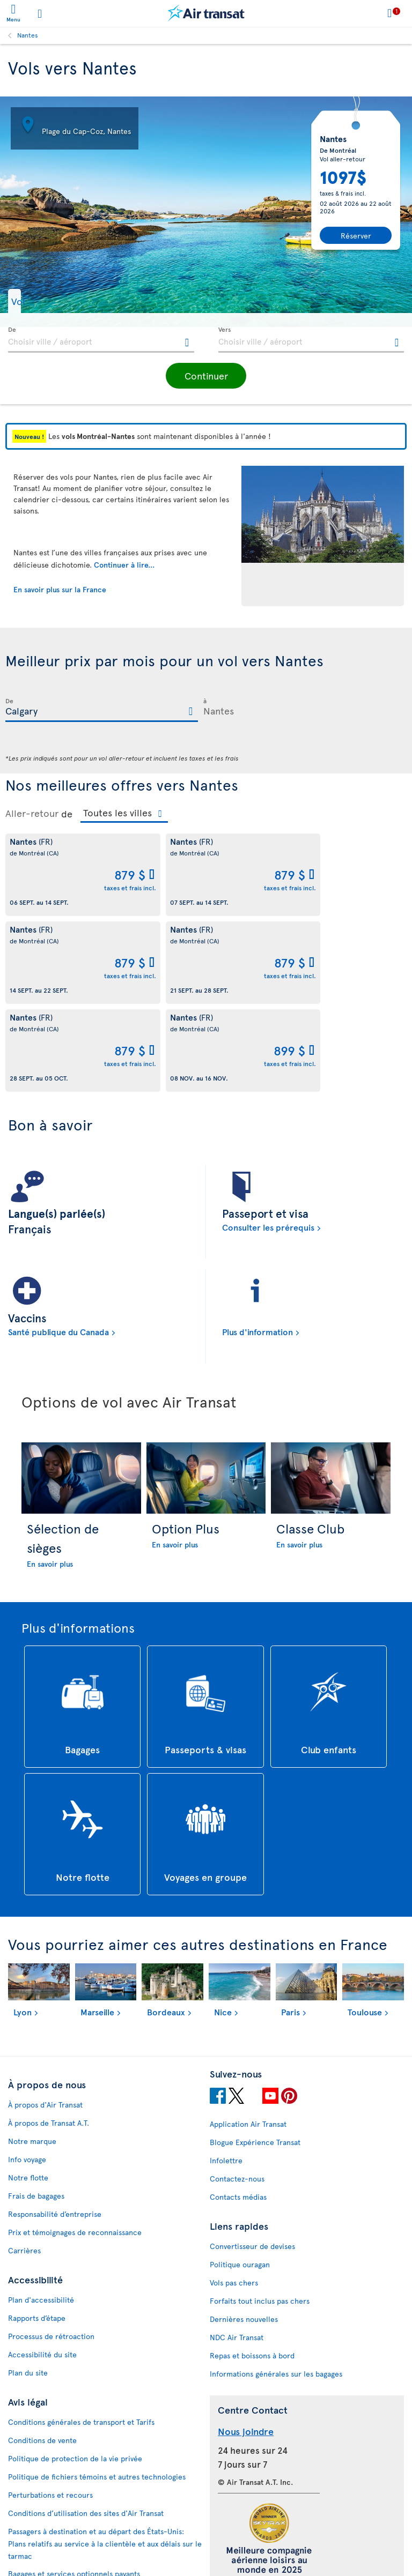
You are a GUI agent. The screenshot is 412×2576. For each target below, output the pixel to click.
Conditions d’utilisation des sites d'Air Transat (86, 2425)
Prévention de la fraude (48, 2553)
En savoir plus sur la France (59, 589)
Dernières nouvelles (244, 2231)
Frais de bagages (36, 2108)
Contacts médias (238, 2109)
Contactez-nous (237, 2091)
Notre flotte (28, 2089)
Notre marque (32, 2053)
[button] (35, 301)
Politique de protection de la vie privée (75, 2370)
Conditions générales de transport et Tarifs (81, 2334)
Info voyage (27, 2071)
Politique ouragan (240, 2176)
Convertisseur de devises (252, 2158)
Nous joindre (246, 2343)
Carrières (24, 2162)
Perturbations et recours (50, 2407)
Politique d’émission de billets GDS (67, 2504)
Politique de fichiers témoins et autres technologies (97, 2389)
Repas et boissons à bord (252, 2267)
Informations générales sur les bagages (276, 2286)
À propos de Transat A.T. (48, 2035)
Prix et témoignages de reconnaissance (75, 2144)
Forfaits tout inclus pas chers (260, 2213)
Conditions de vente (42, 2352)
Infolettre (226, 2072)
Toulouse (365, 1924)
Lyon (22, 1924)
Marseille (97, 1924)
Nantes (27, 35)
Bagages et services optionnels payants (74, 2486)
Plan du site (28, 2285)
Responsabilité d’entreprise (54, 2126)
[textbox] (101, 340)
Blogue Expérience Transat (255, 2054)
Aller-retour (31, 813)
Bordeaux (166, 1924)
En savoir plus (50, 1476)
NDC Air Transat (236, 2249)
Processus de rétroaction (51, 2248)
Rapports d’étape (36, 2230)
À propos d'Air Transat (45, 2017)
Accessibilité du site (42, 2266)
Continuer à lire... (124, 565)
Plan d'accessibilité (41, 2212)
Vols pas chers (234, 2195)
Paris (290, 1924)
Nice (223, 1924)
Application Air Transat (248, 2036)
